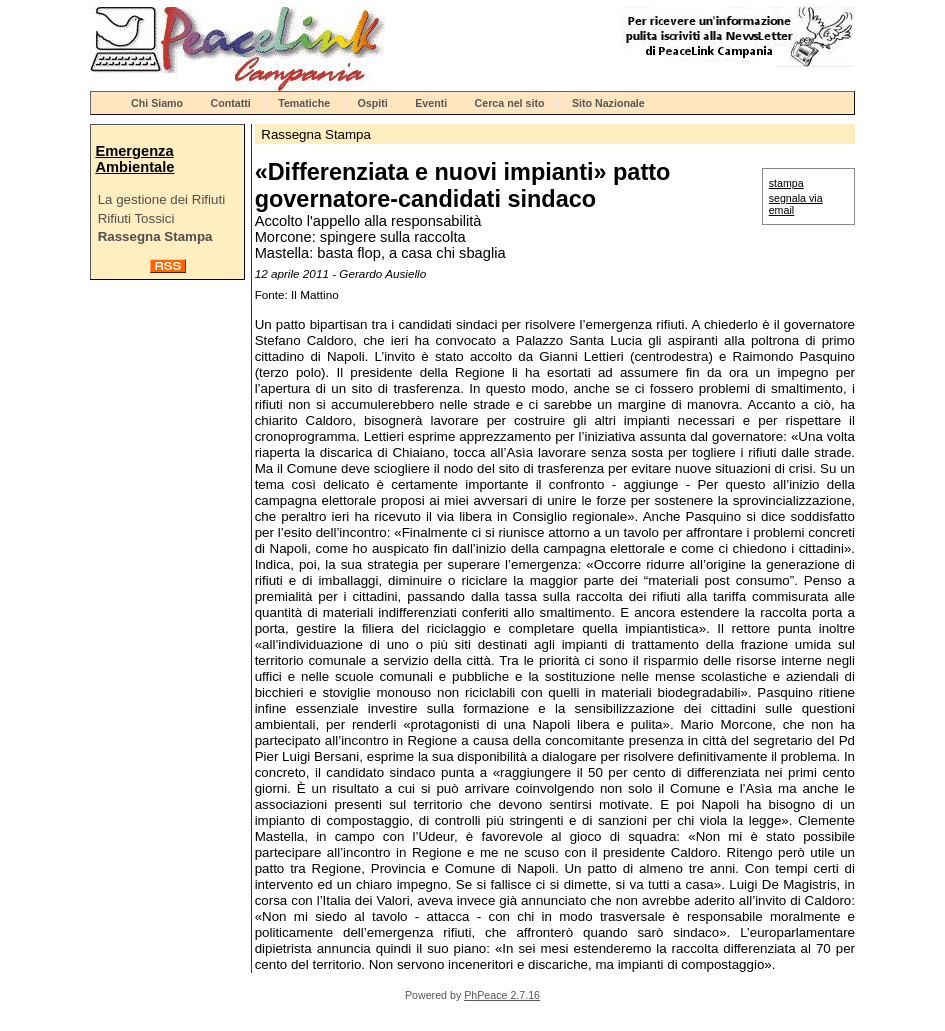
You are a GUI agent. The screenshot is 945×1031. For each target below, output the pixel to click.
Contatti (231, 103)
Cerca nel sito (510, 103)
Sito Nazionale (608, 103)
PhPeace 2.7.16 (502, 995)
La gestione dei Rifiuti (161, 199)
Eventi (431, 103)
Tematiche (304, 103)
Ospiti (373, 103)
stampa (786, 183)
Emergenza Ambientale (134, 159)
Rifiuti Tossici (136, 218)
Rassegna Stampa (155, 236)
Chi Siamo (157, 103)
